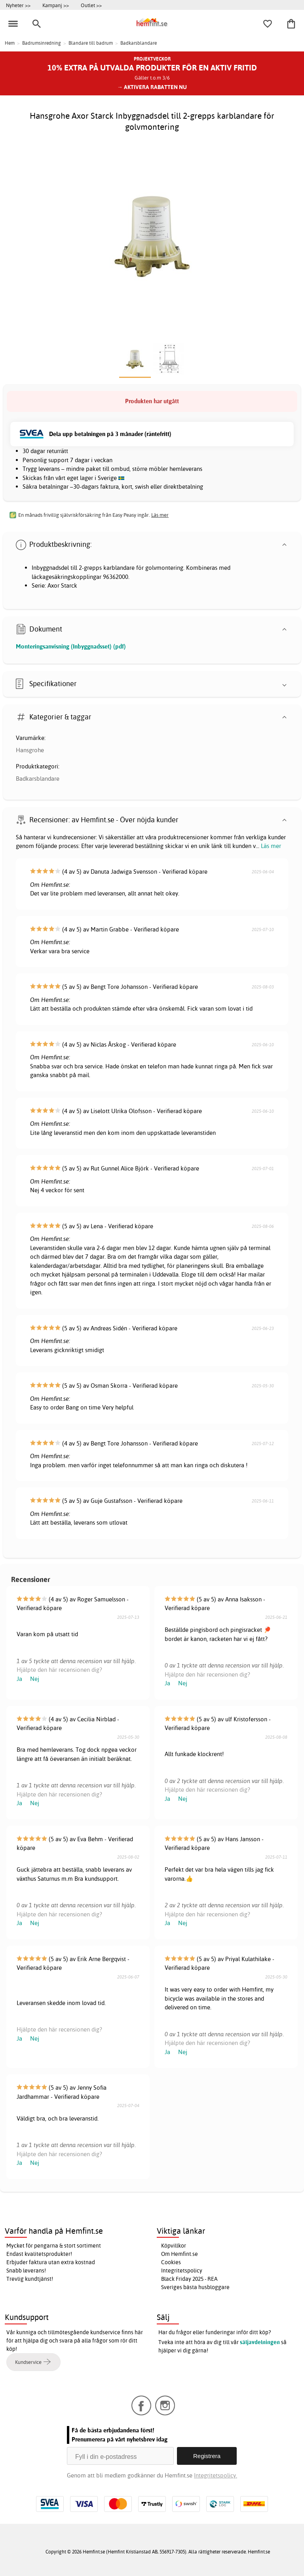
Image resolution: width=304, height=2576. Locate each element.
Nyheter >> (18, 5)
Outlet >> (91, 5)
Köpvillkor (173, 2245)
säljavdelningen (260, 2342)
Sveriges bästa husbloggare (195, 2287)
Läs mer (271, 846)
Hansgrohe (30, 750)
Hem (10, 43)
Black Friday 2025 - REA (189, 2278)
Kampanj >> (55, 5)
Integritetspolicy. (215, 2475)
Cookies (171, 2262)
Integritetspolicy (181, 2270)
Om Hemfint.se (179, 2253)
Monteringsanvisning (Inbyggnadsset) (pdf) (71, 646)
